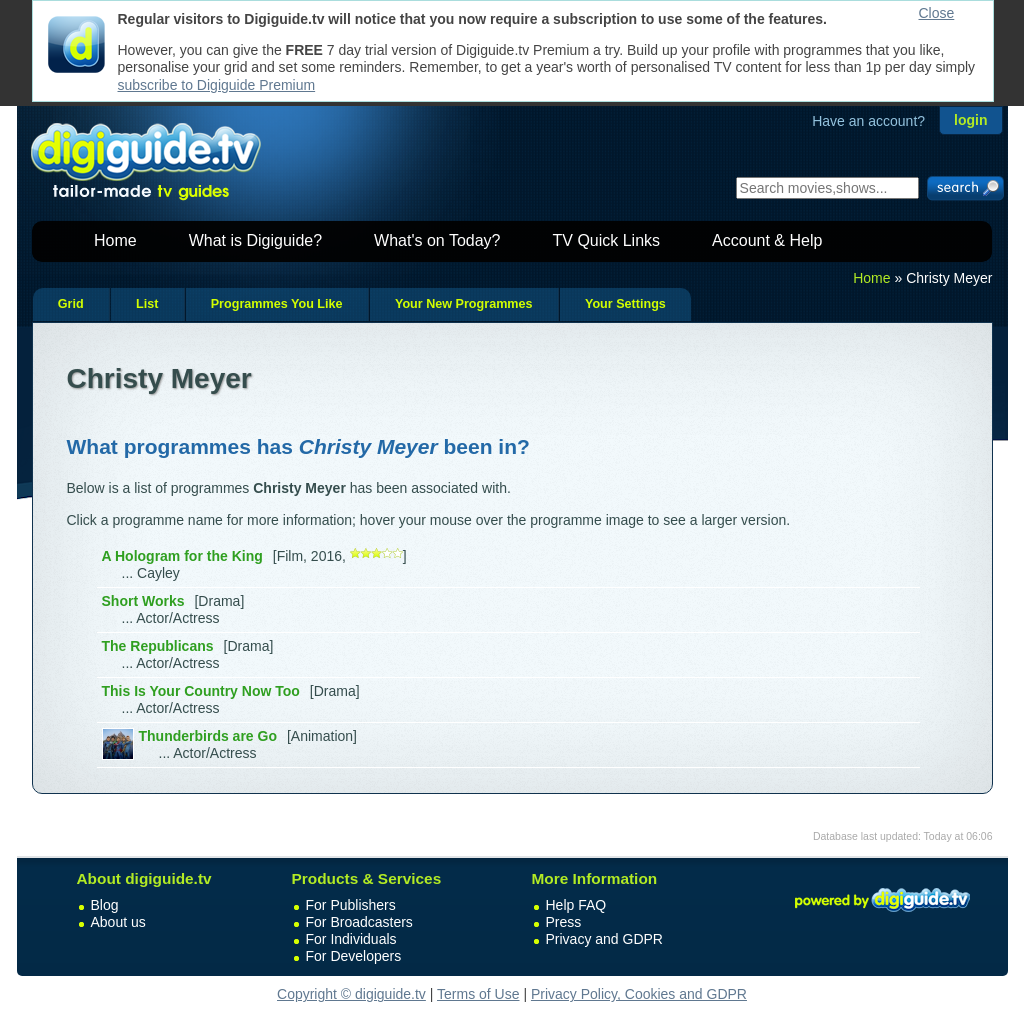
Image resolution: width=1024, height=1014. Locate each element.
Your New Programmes (464, 304)
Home (115, 240)
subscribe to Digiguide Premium (217, 85)
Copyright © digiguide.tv (351, 994)
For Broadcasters (359, 922)
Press (564, 922)
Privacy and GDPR (604, 939)
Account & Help (767, 240)
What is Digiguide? (255, 240)
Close (937, 13)
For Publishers (351, 905)
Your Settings (625, 304)
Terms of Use (478, 994)
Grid (71, 304)
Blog (105, 905)
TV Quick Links (606, 240)
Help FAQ (576, 905)
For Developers (354, 956)
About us (118, 922)
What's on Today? (437, 240)
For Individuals (351, 939)
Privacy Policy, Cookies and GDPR (639, 994)
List (147, 304)
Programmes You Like (277, 304)
